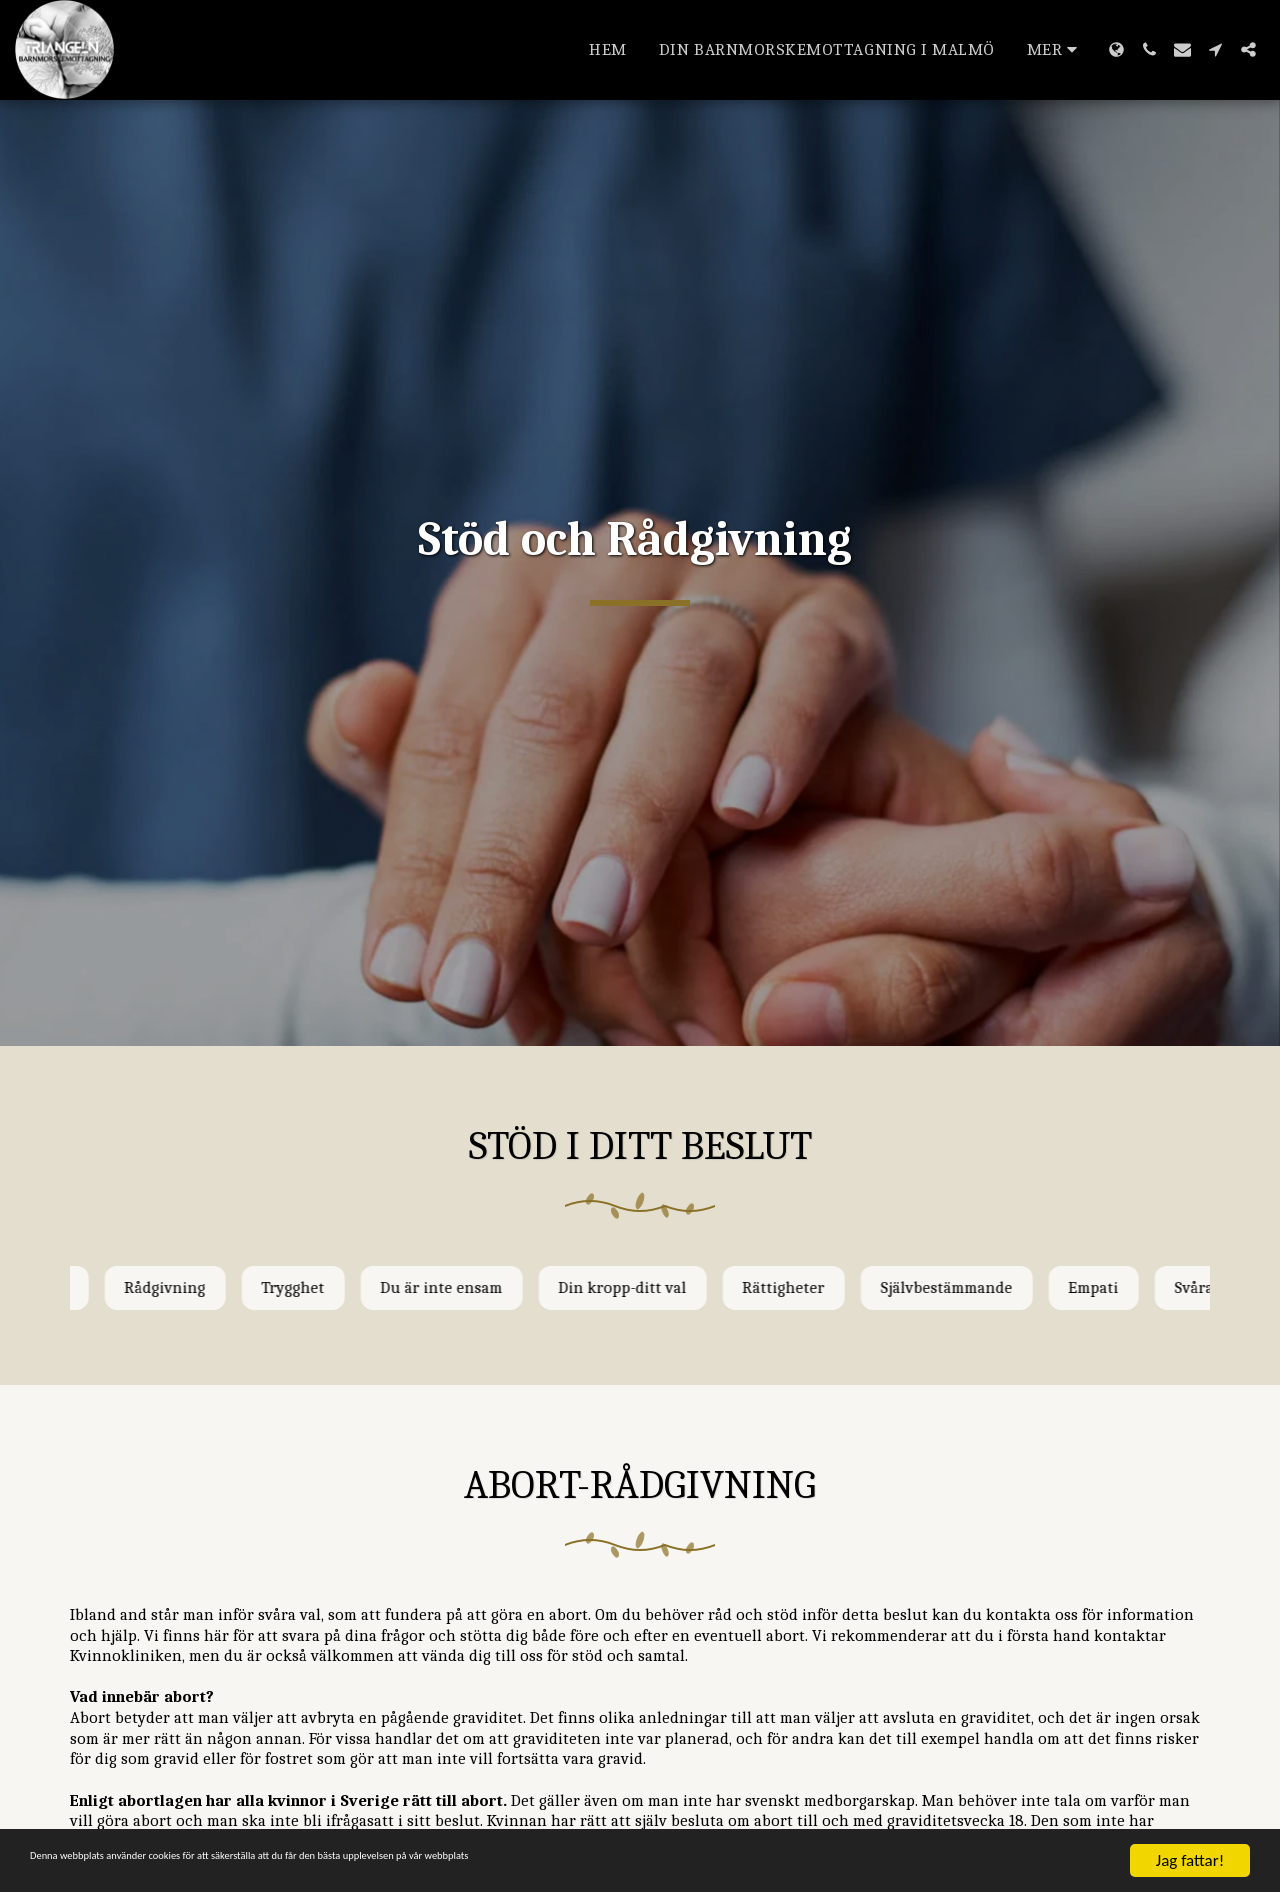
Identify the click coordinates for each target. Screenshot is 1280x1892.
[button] (1149, 49)
